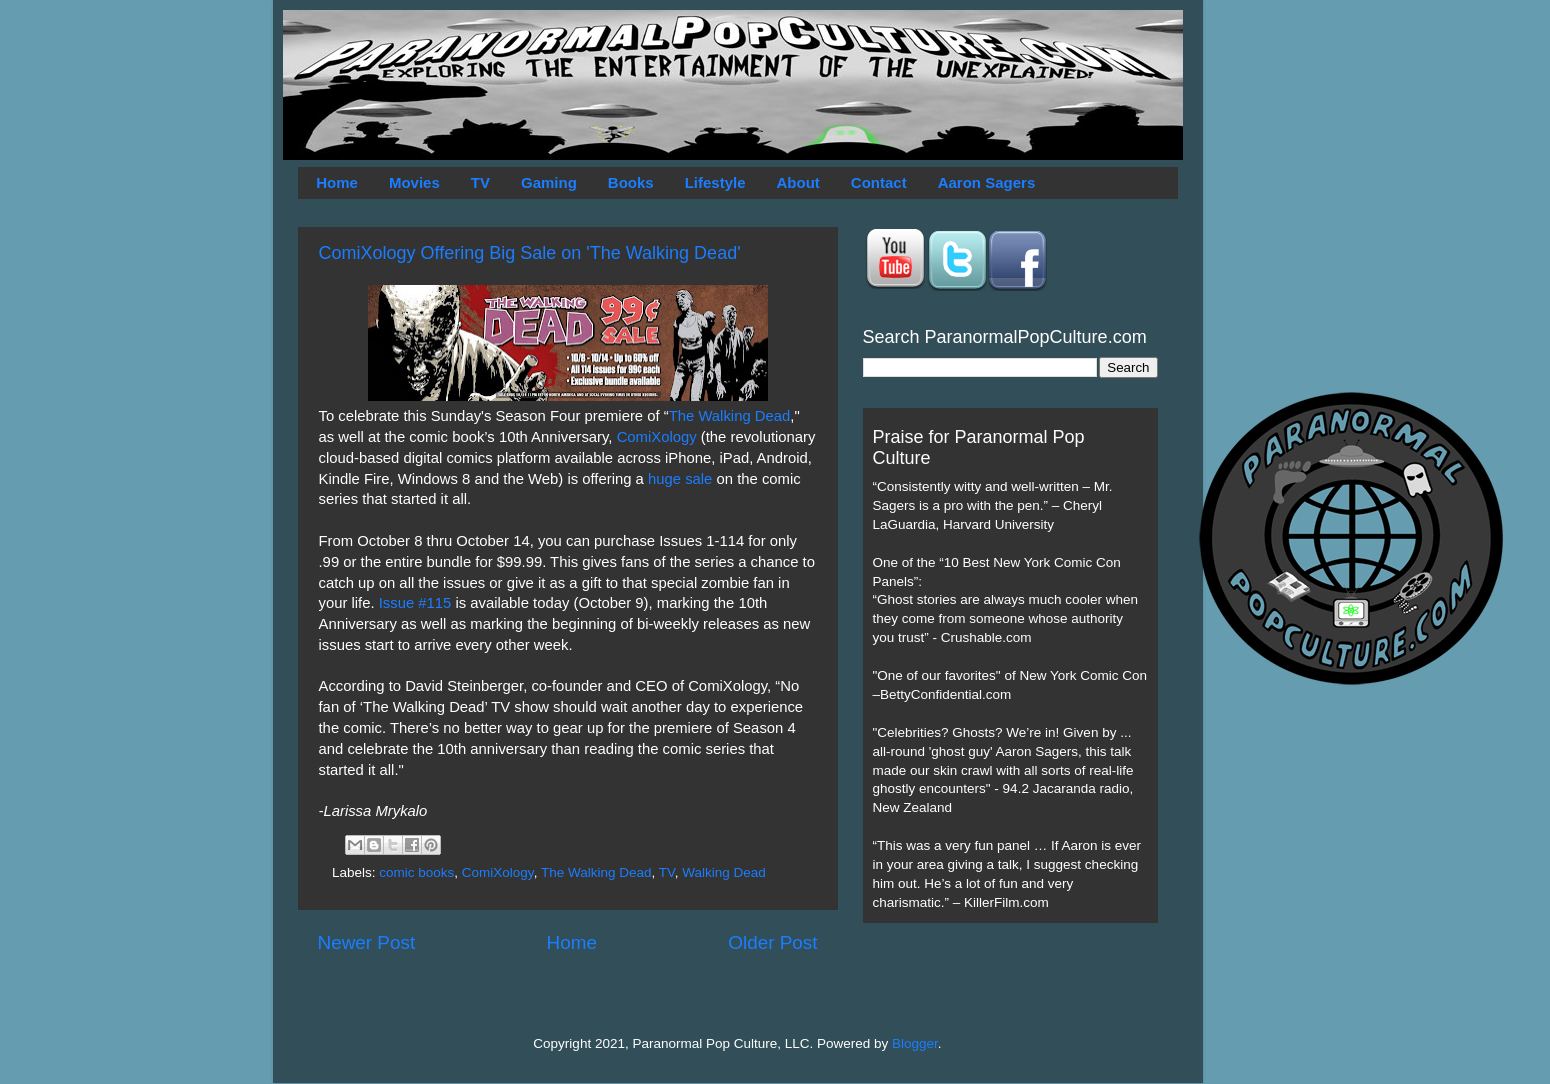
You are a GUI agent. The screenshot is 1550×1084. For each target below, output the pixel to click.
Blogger (915, 1043)
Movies (414, 182)
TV (480, 182)
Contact (879, 182)
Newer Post (367, 942)
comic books (416, 872)
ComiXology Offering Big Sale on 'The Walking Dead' (530, 253)
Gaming (549, 182)
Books (631, 182)
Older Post (772, 942)
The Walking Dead (730, 416)
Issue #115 (415, 603)
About (798, 182)
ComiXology (657, 437)
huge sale (680, 479)
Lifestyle (715, 182)
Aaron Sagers (987, 182)
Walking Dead (724, 872)
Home (337, 182)
